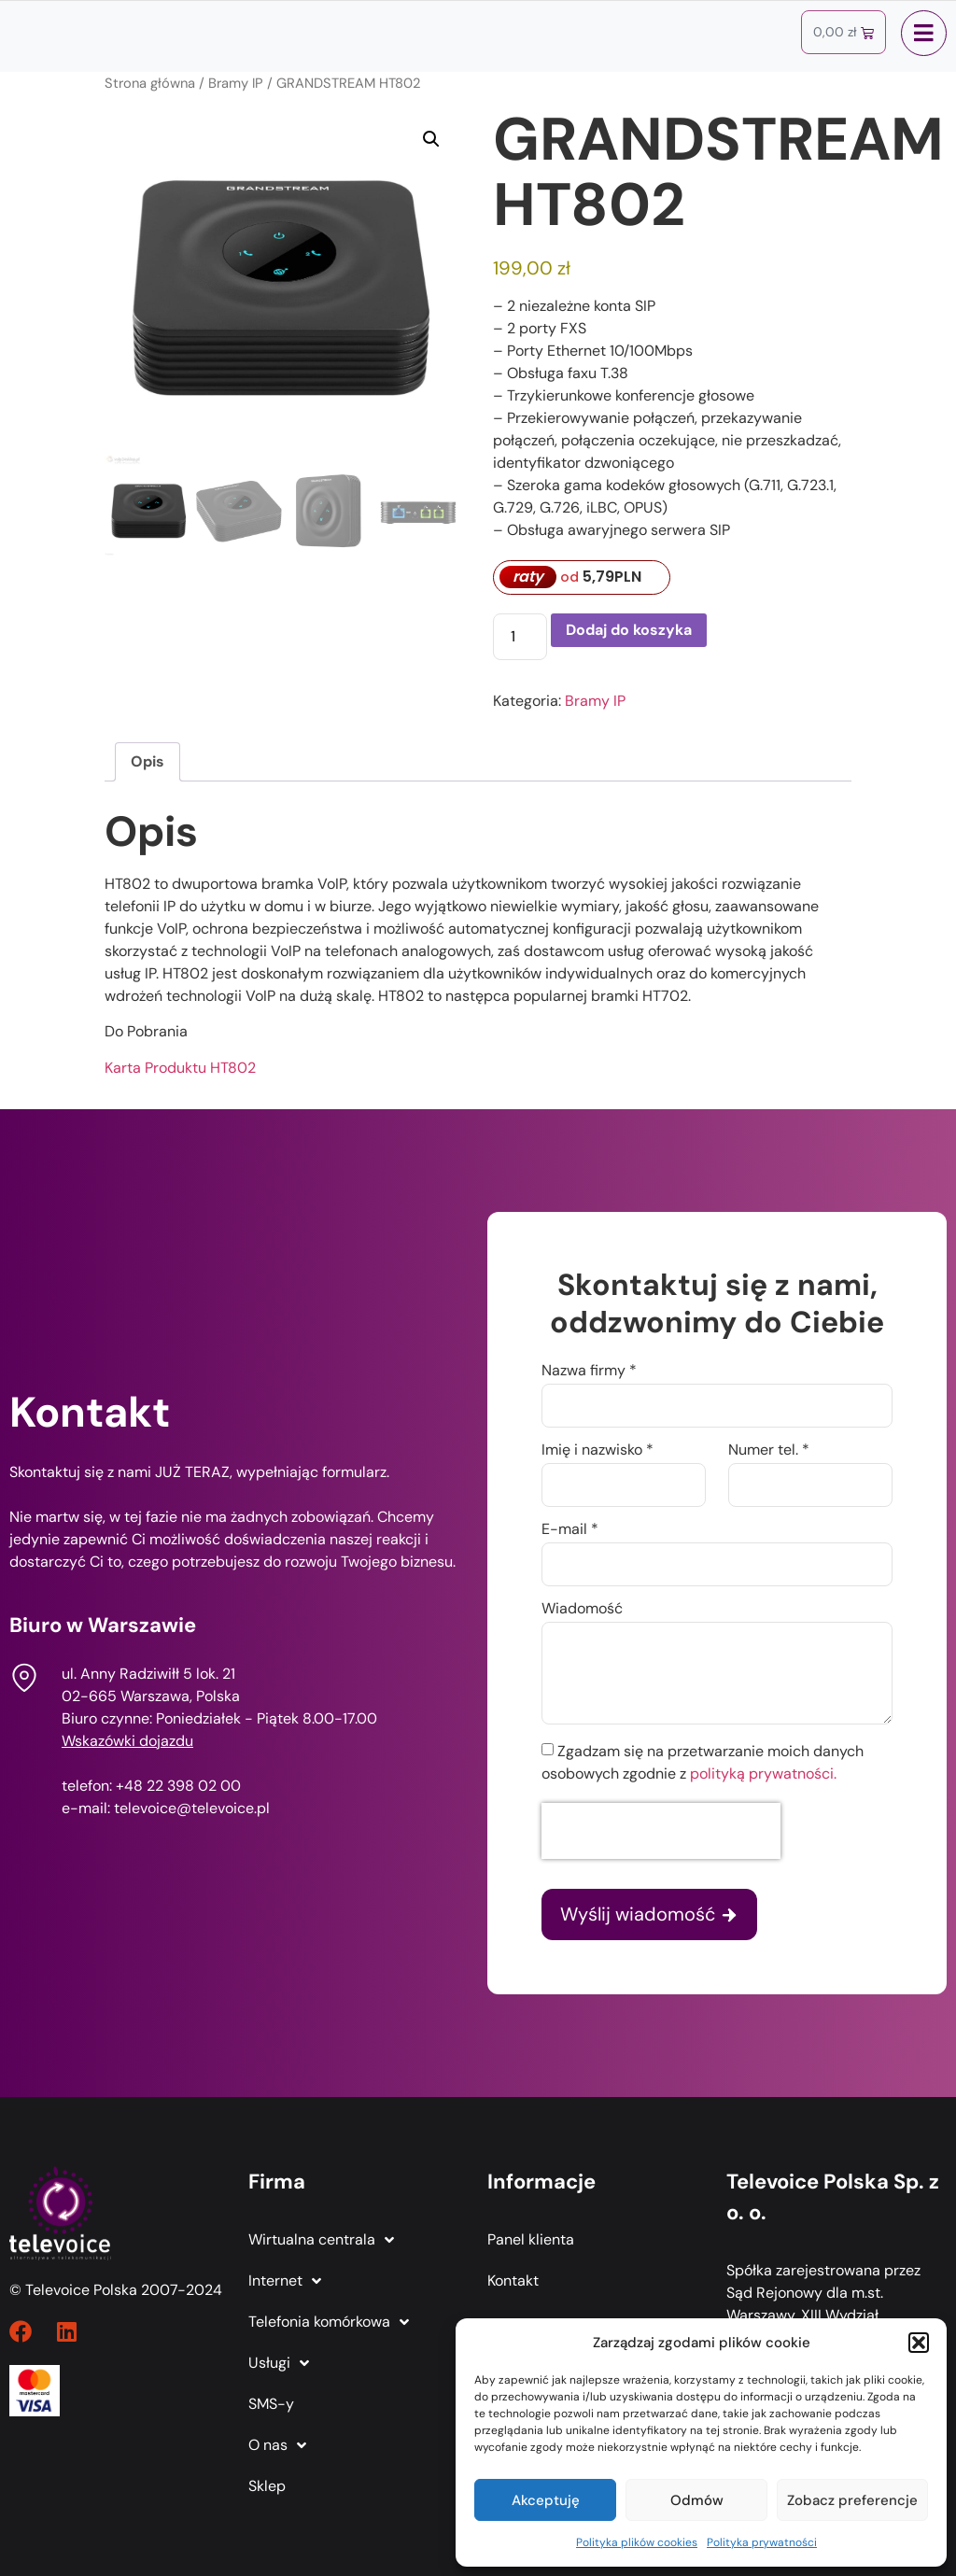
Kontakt (513, 2280)
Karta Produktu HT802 (180, 1067)
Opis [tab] (147, 761)
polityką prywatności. (763, 1773)
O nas (277, 2445)
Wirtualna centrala (321, 2240)
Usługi (278, 2363)
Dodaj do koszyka (629, 630)
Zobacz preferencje (852, 2500)
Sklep (267, 2486)
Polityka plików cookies (636, 2542)
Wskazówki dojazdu (127, 1741)
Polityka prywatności (762, 2542)
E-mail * (569, 1530)
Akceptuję (546, 2500)
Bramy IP (235, 83)
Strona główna (150, 83)
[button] (918, 2342)
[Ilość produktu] (520, 636)
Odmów (697, 2500)
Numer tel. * (768, 1451)
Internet (284, 2281)
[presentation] (660, 1831)
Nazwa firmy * (589, 1371)
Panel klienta (530, 2239)
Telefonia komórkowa (328, 2322)
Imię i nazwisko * (597, 1451)
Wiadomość (582, 1609)
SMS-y (271, 2404)
